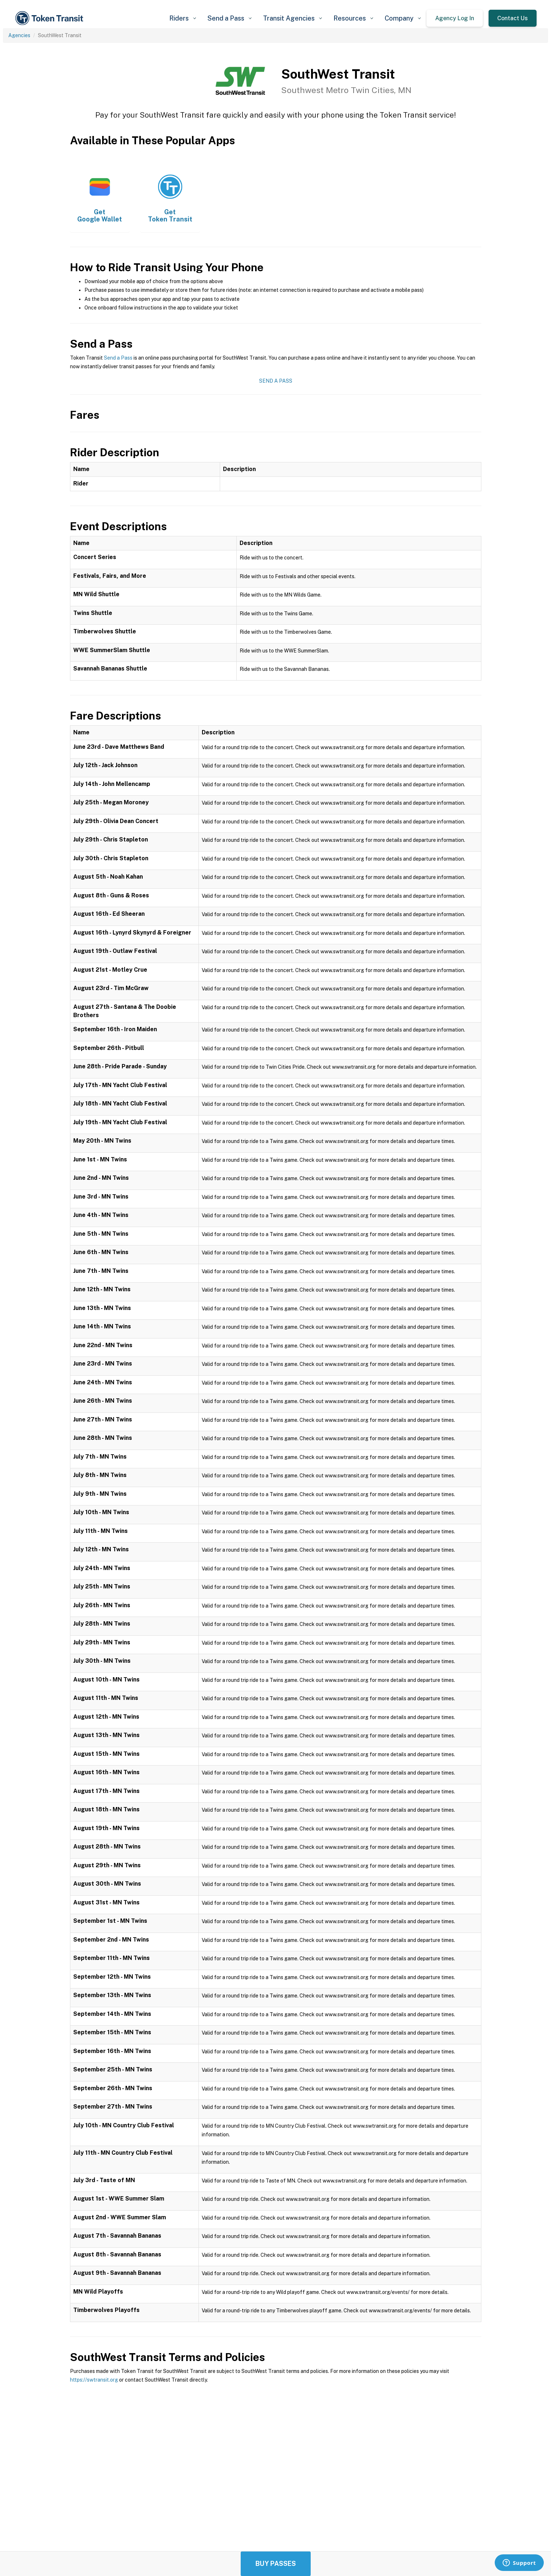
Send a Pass (118, 358)
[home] (50, 18)
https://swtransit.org (94, 2380)
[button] (182, 18)
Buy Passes (275, 2563)
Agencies (19, 35)
